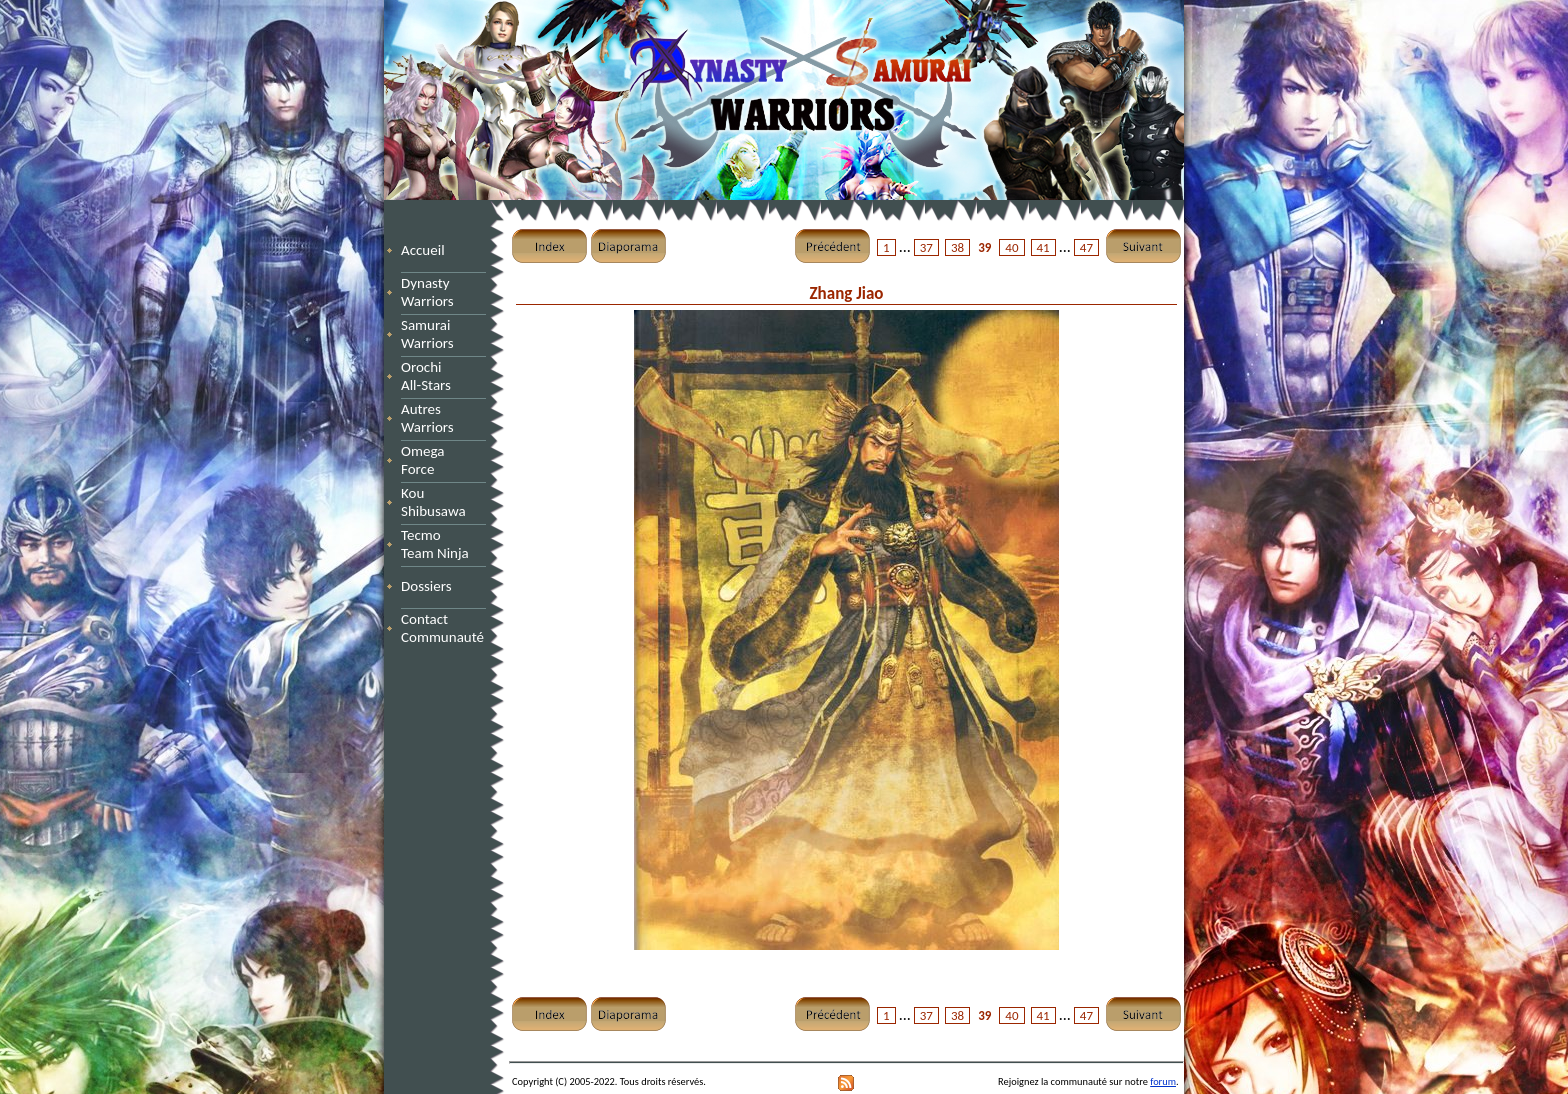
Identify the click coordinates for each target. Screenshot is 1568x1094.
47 (1086, 247)
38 (957, 247)
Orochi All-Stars (433, 376)
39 (984, 247)
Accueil (423, 250)
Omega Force (441, 460)
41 (1043, 247)
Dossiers (426, 586)
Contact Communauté (442, 628)
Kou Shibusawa (433, 502)
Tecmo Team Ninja (435, 544)
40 (1011, 247)
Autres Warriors (433, 418)
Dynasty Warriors (430, 292)
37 (926, 247)
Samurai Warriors (431, 334)
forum (1163, 1081)
